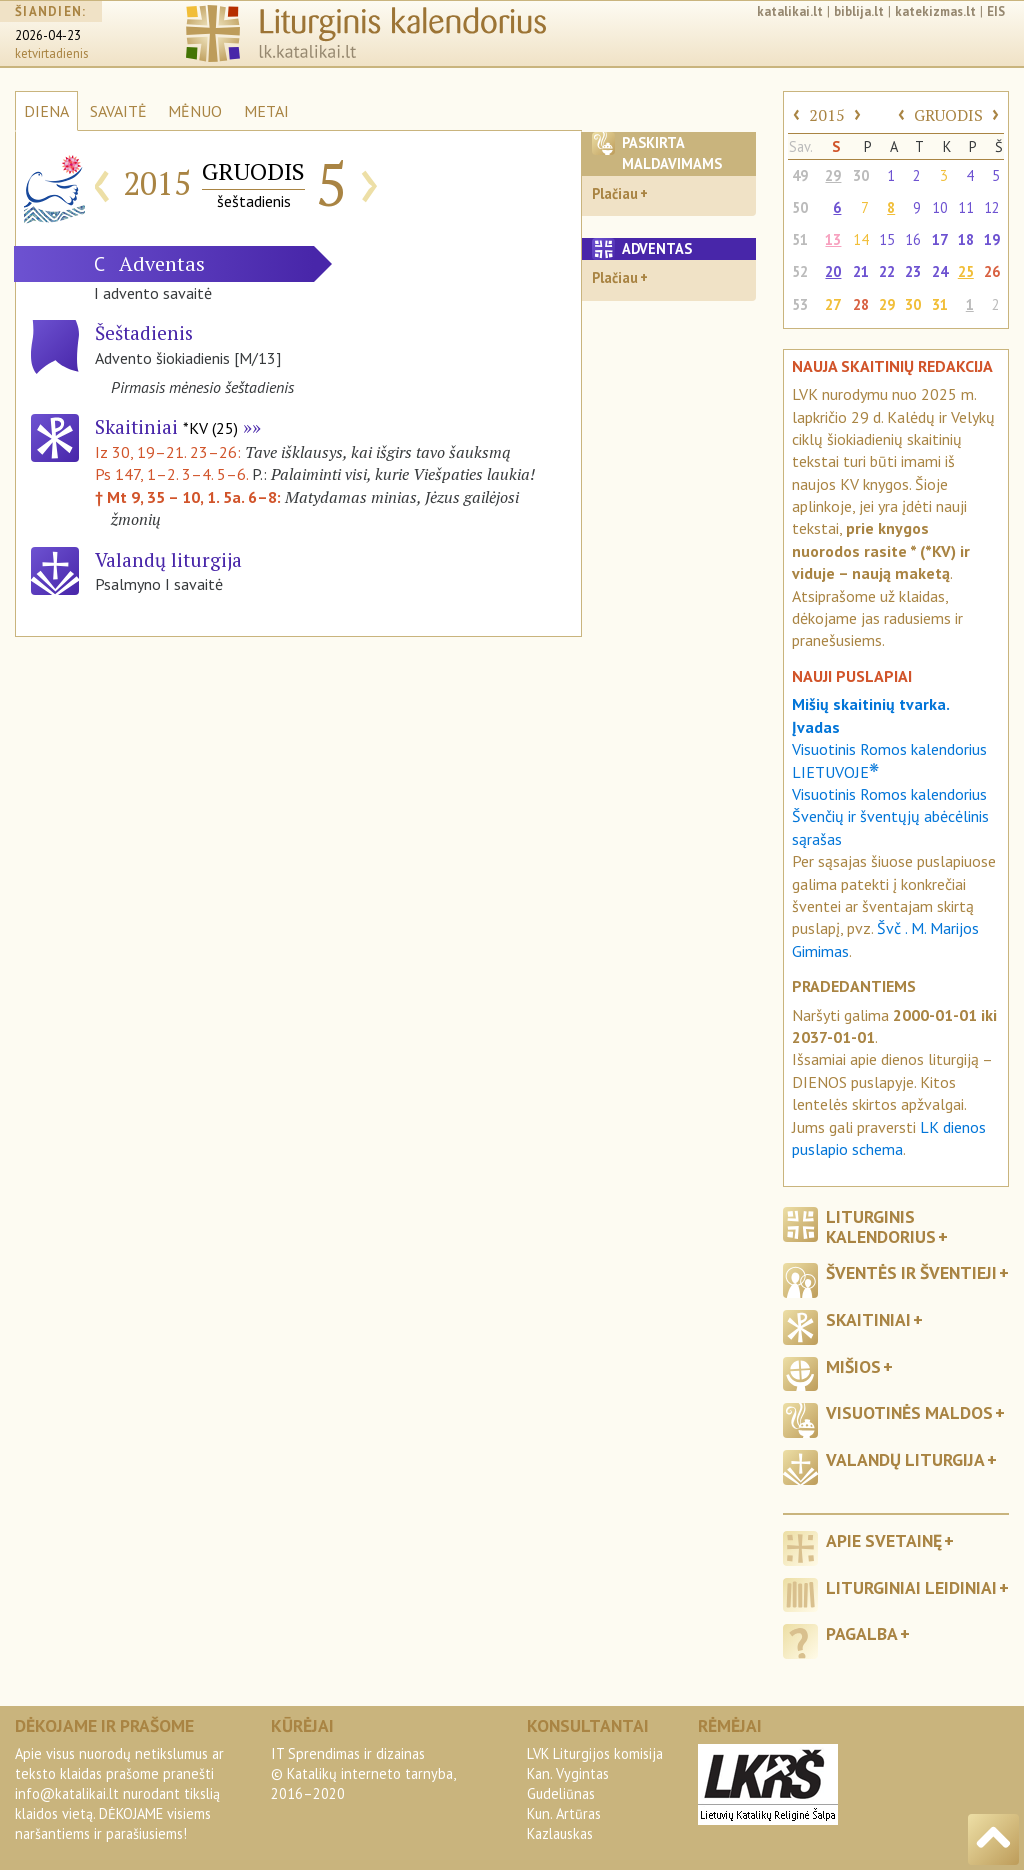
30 (861, 175)
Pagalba (862, 1633)
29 (833, 175)
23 (913, 271)
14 (861, 239)
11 (966, 207)
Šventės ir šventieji (911, 1272)
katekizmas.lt (935, 11)
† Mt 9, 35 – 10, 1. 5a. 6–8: (190, 497)
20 (833, 271)
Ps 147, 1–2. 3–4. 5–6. (171, 474)
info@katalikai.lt (67, 1793)
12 (992, 207)
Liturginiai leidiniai (911, 1587)
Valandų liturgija (905, 1459)
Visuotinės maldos (909, 1412)
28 (861, 304)
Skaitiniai (166, 426)
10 (940, 207)
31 (940, 304)
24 (940, 271)
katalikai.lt (790, 11)
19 (992, 239)
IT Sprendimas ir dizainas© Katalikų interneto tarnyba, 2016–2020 (363, 1773)
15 (887, 239)
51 (800, 239)
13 (833, 239)
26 (992, 271)
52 (800, 271)
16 (913, 239)
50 (800, 207)
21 (861, 271)
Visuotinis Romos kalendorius (889, 794)
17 (940, 239)
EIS (996, 11)
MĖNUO (195, 111)
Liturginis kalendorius (881, 1226)
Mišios (853, 1366)
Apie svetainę (884, 1540)
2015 (827, 115)
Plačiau (615, 193)
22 (887, 271)
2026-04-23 (48, 35)
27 (833, 304)
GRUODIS (948, 115)
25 (966, 271)
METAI (266, 111)
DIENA (46, 111)
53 (800, 304)
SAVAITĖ (118, 111)
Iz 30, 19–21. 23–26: (170, 452)
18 (966, 239)
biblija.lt (859, 11)
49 (800, 175)
